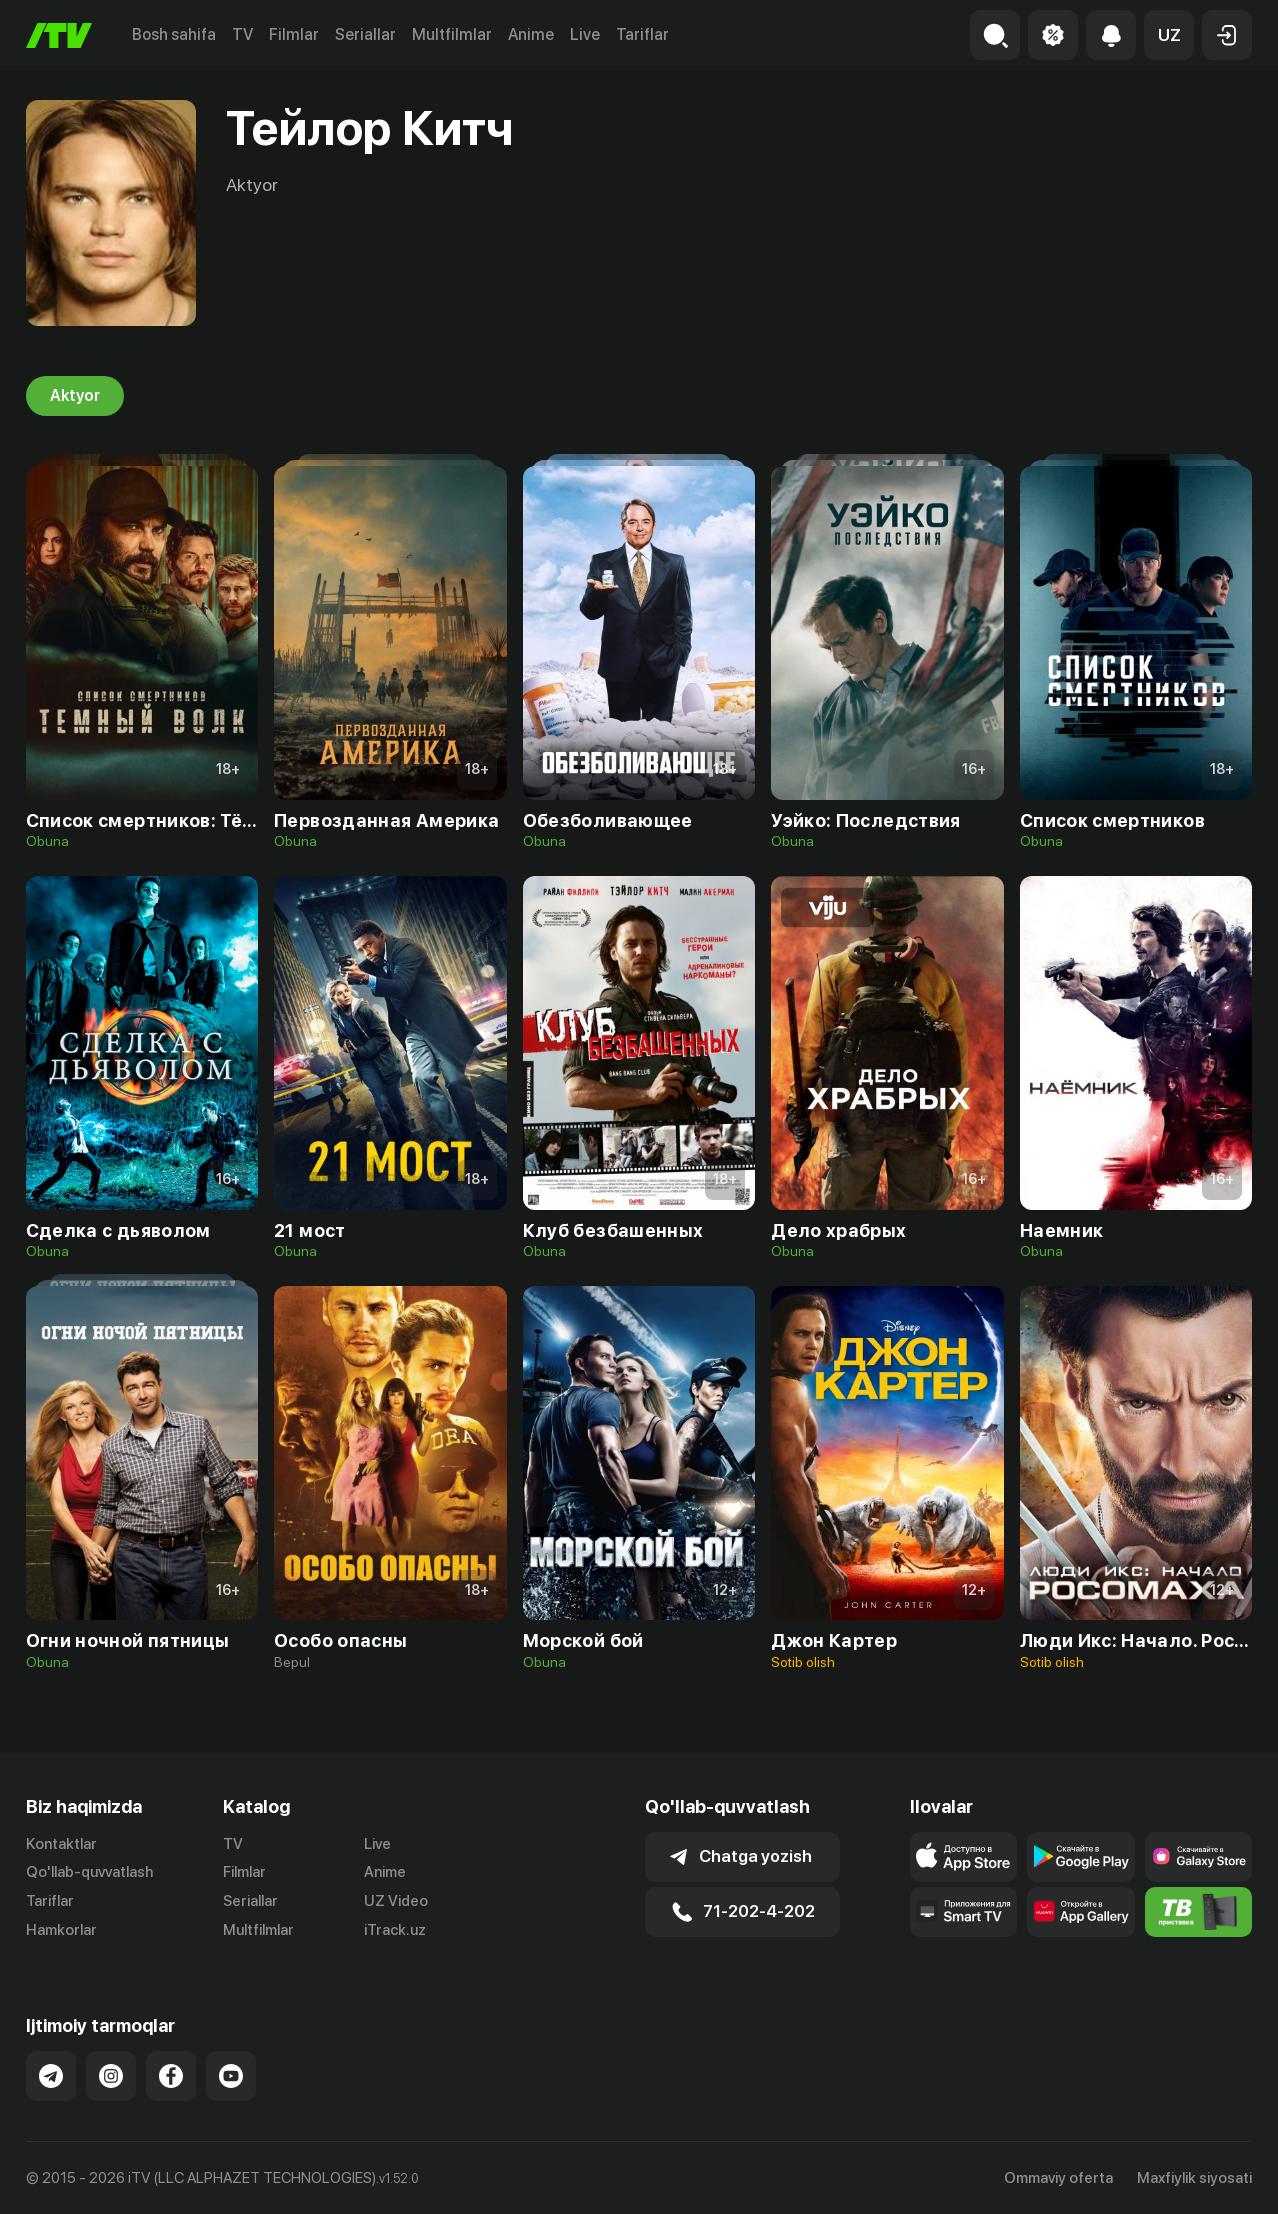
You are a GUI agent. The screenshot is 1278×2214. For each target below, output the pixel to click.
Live (585, 34)
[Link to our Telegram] (51, 2076)
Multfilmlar (452, 34)
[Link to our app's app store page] (963, 1857)
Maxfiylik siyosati (1194, 2178)
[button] (1169, 35)
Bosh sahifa (174, 34)
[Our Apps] (963, 1912)
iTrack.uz (395, 1930)
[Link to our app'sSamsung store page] (1198, 1857)
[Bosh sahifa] (59, 35)
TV (242, 34)
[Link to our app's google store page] (1080, 1857)
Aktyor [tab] (75, 396)
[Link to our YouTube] (231, 2076)
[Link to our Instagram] (111, 2076)
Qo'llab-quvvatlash (89, 1872)
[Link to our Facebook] (171, 2076)
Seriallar (365, 34)
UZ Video (396, 1901)
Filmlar (294, 34)
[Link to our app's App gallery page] (1080, 1912)
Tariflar (642, 34)
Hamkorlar (61, 1930)
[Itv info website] (1198, 1912)
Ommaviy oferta (1058, 2178)
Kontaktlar (61, 1844)
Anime (531, 34)
